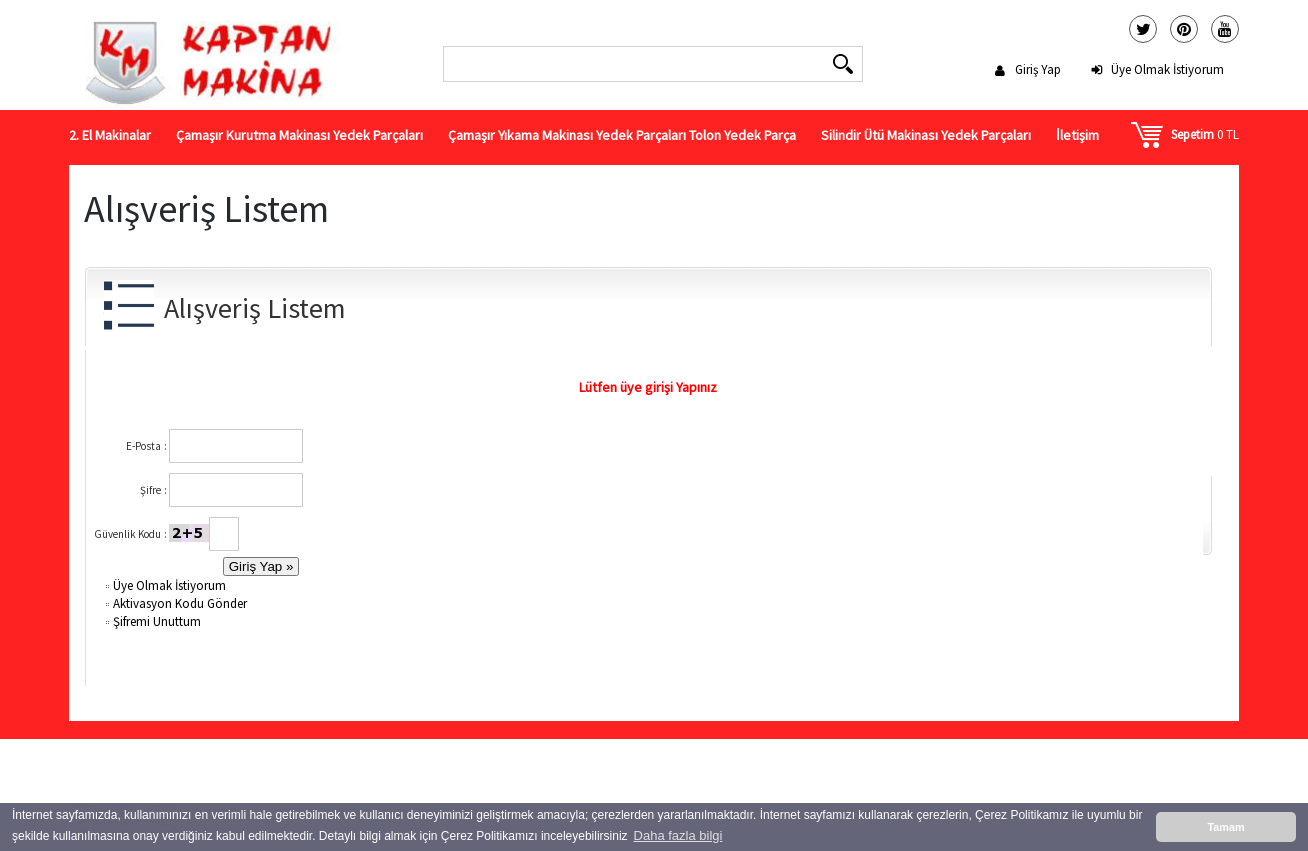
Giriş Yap (1038, 69)
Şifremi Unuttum (151, 621)
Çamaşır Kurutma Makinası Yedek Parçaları (299, 135)
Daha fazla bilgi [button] (678, 835)
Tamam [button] (1225, 827)
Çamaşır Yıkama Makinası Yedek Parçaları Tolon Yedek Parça (622, 135)
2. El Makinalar (110, 135)
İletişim (1077, 135)
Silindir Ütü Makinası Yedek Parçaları (926, 135)
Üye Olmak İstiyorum (1167, 69)
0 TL (1205, 134)
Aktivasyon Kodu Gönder (174, 603)
